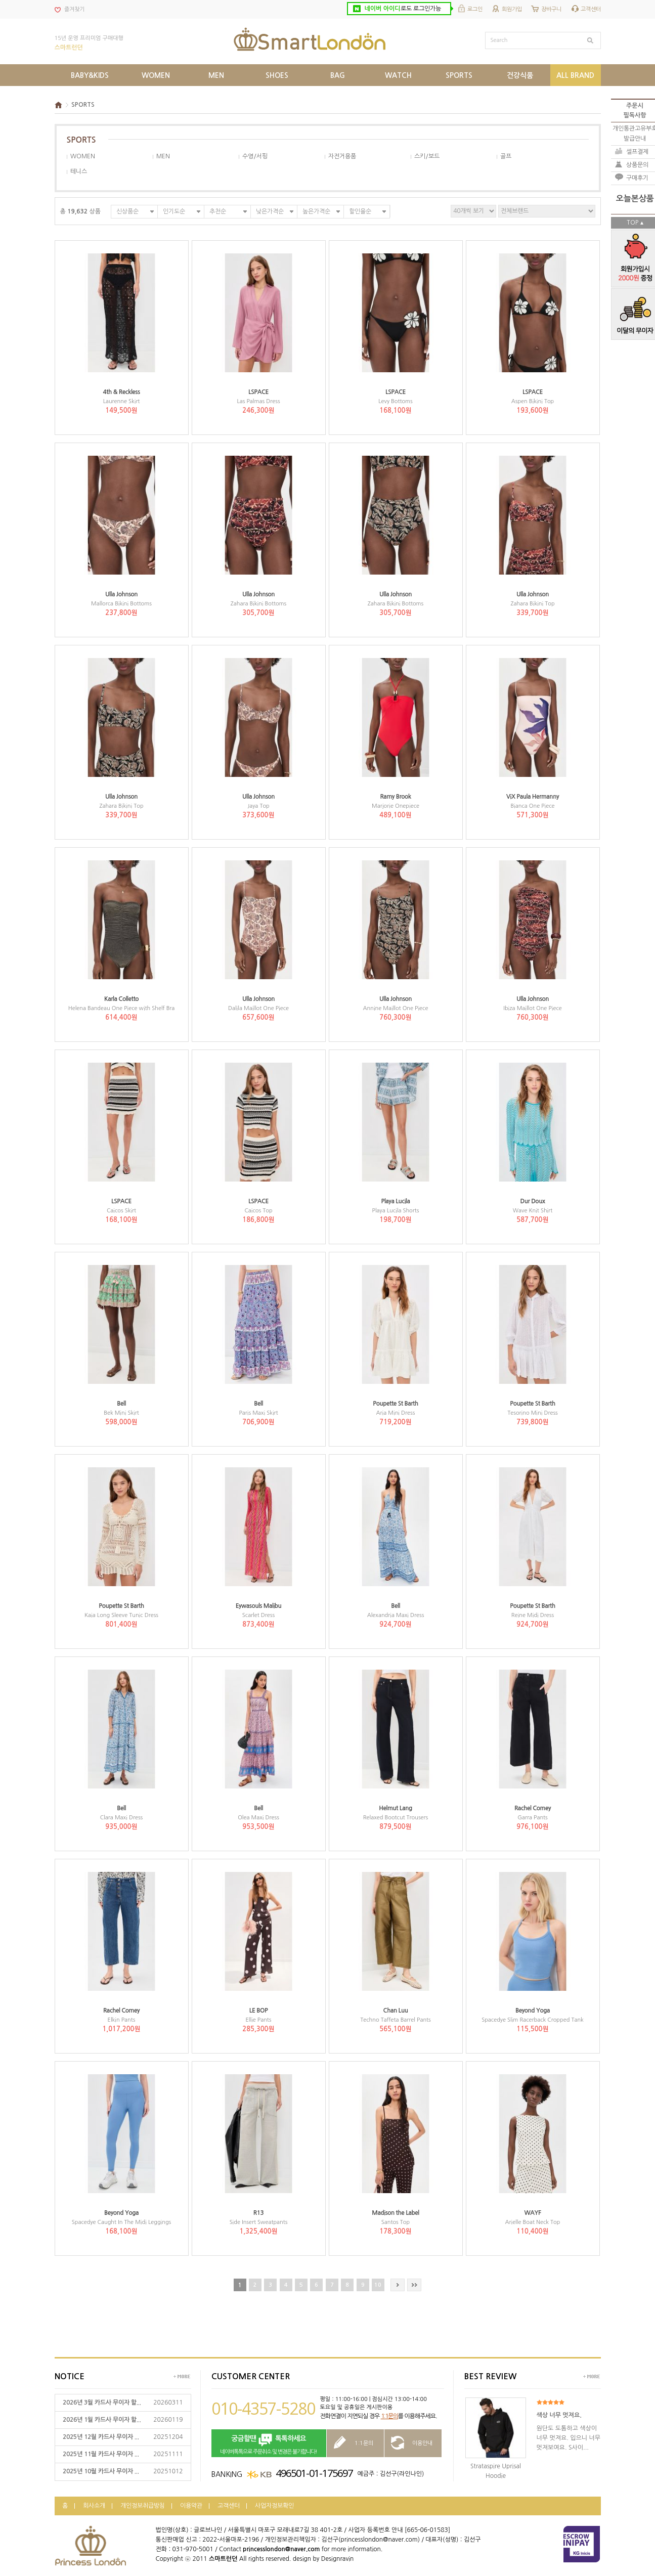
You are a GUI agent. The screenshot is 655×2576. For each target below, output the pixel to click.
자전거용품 (342, 156)
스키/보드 (427, 156)
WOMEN (82, 156)
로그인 (475, 9)
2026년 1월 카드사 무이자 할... (102, 2420)
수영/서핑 (255, 156)
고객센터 (591, 9)
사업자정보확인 (274, 2506)
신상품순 (127, 211)
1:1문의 (389, 2416)
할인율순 (360, 211)
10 (377, 2285)
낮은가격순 (270, 211)
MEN (163, 156)
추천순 (217, 211)
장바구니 (551, 9)
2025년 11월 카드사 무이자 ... (101, 2454)
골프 (505, 156)
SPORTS (83, 105)
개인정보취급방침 (142, 2506)
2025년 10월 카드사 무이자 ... (101, 2471)
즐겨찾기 (74, 9)
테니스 (78, 171)
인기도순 (174, 211)
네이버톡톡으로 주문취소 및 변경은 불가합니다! (268, 2444)
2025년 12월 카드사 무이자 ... (101, 2437)
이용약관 (191, 2506)
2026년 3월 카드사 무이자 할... (102, 2402)
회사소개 (94, 2506)
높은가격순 (316, 211)
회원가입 (512, 9)
